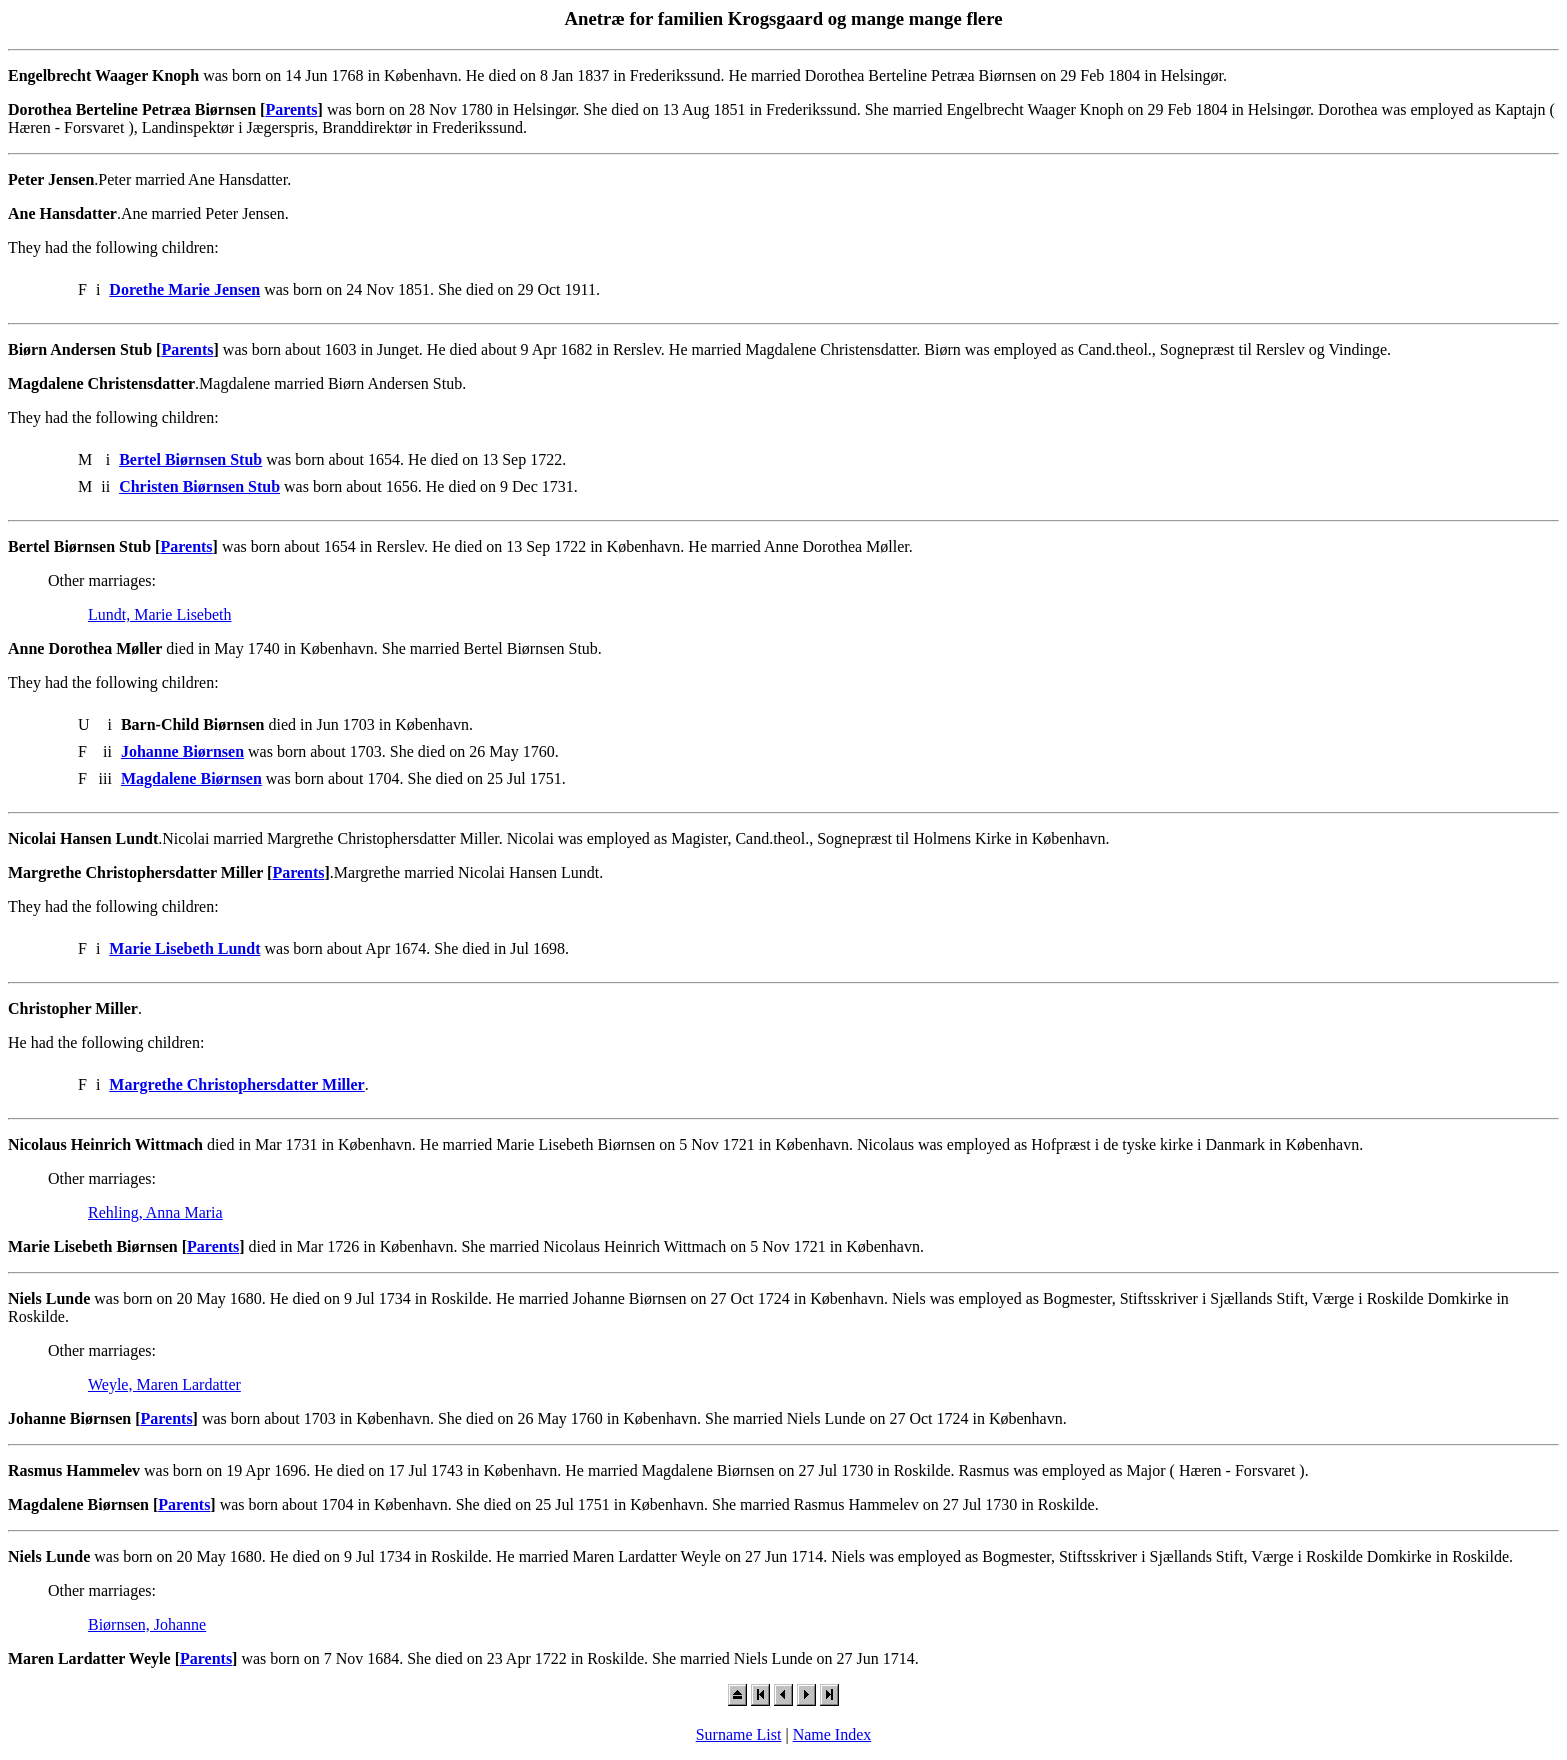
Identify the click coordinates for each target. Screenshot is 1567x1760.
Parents (291, 109)
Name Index (832, 1734)
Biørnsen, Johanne (147, 1624)
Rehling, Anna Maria (155, 1212)
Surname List (739, 1734)
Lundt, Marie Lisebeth (160, 614)
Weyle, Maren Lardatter (164, 1384)
